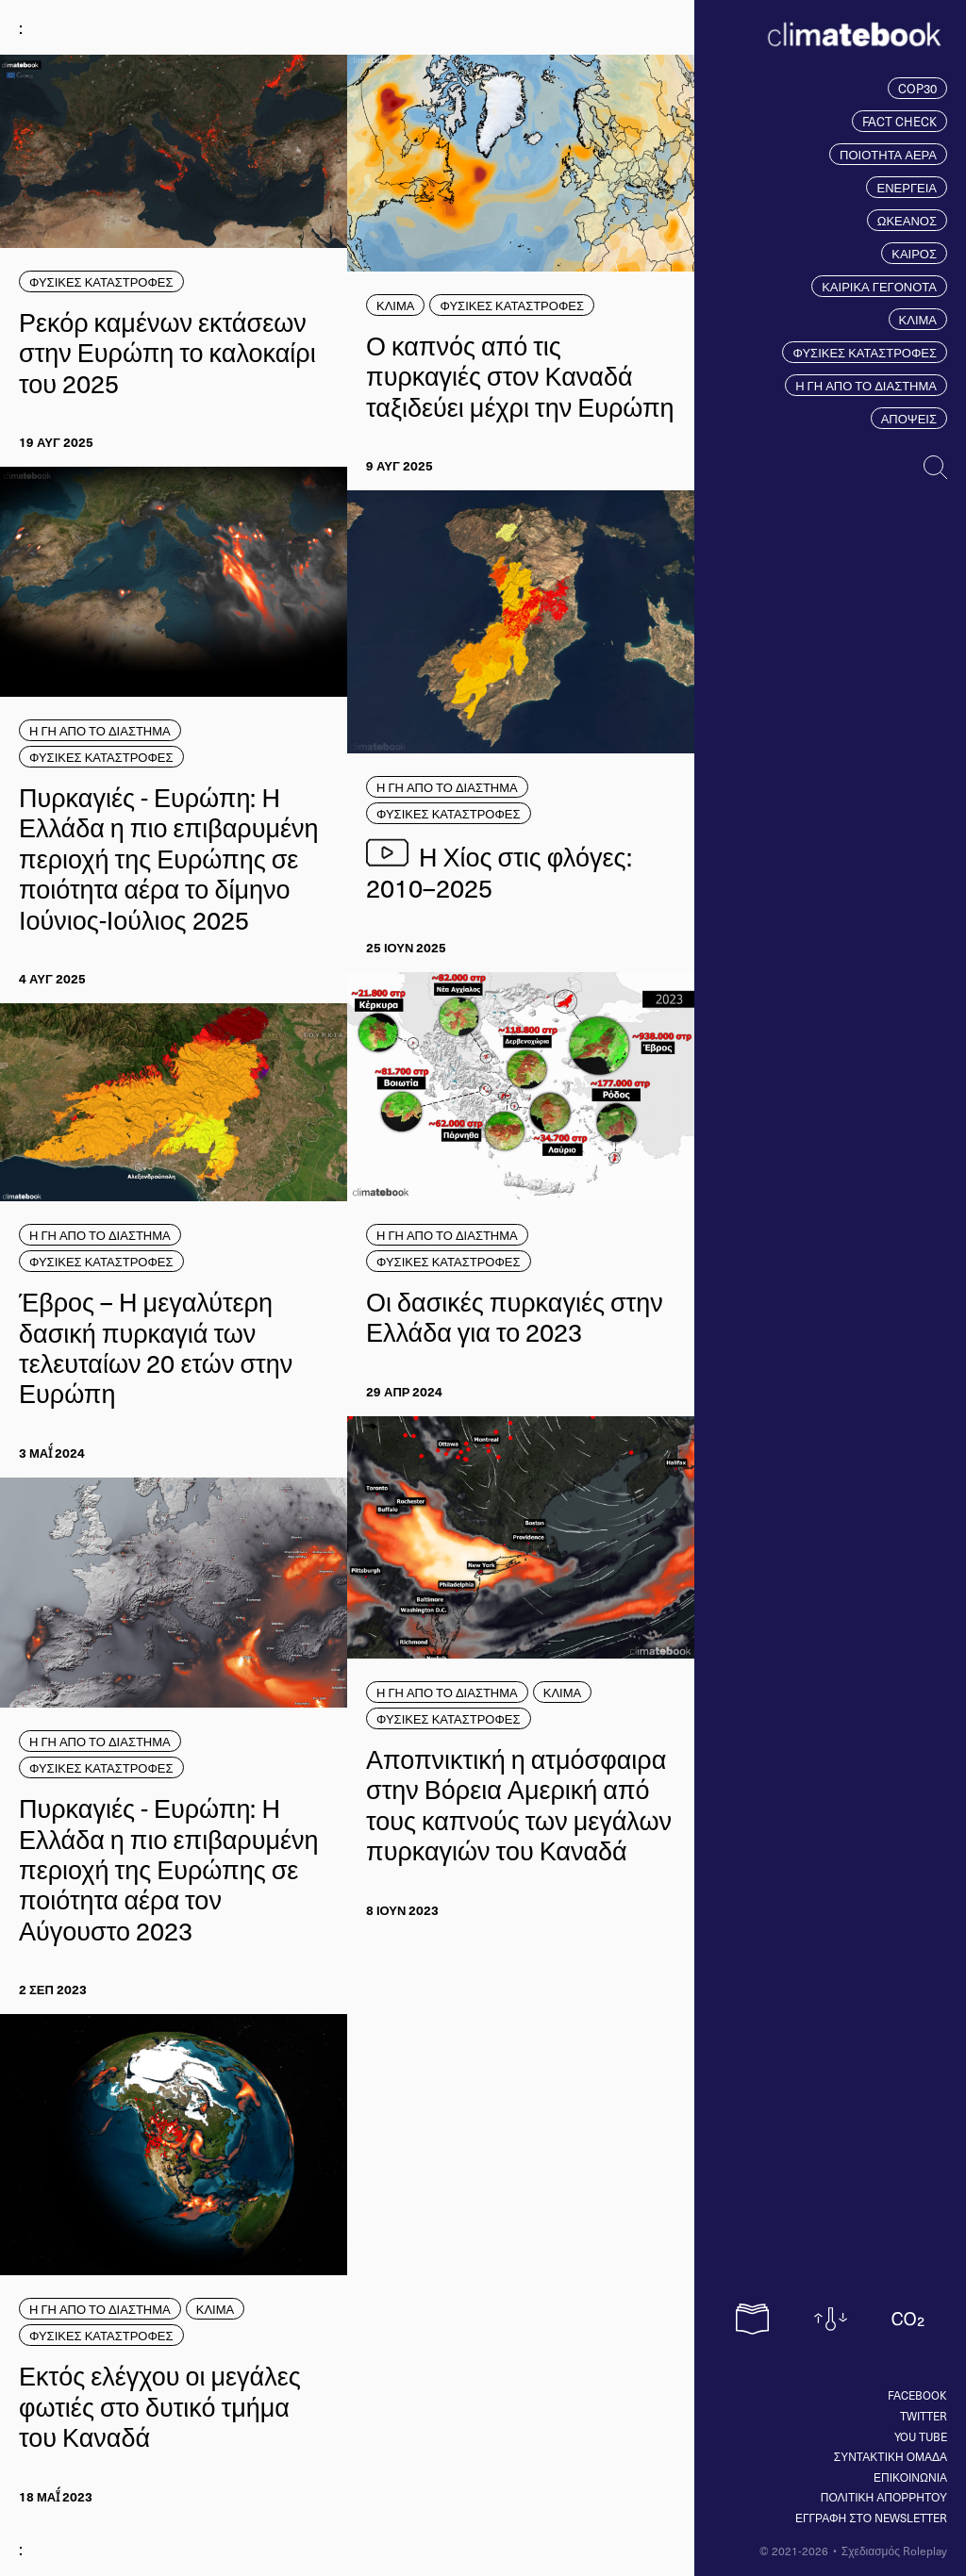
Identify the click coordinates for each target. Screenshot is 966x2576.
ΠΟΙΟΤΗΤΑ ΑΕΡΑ (888, 154)
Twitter (923, 2415)
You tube (920, 2436)
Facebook (917, 2394)
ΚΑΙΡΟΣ (914, 253)
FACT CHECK (899, 121)
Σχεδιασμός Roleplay (894, 2550)
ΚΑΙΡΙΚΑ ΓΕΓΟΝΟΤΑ (879, 286)
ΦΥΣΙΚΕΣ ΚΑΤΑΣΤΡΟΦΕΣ (864, 352)
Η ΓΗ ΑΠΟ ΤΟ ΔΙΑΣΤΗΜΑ (866, 385)
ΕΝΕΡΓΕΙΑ (906, 187)
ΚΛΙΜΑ (918, 319)
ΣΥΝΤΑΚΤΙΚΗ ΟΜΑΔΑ (890, 2456)
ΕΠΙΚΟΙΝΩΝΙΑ (910, 2477)
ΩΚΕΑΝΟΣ (907, 220)
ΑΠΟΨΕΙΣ (909, 418)
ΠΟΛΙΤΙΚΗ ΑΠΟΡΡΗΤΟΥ (884, 2496)
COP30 (917, 88)
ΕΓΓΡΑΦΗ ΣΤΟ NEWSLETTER (871, 2517)
